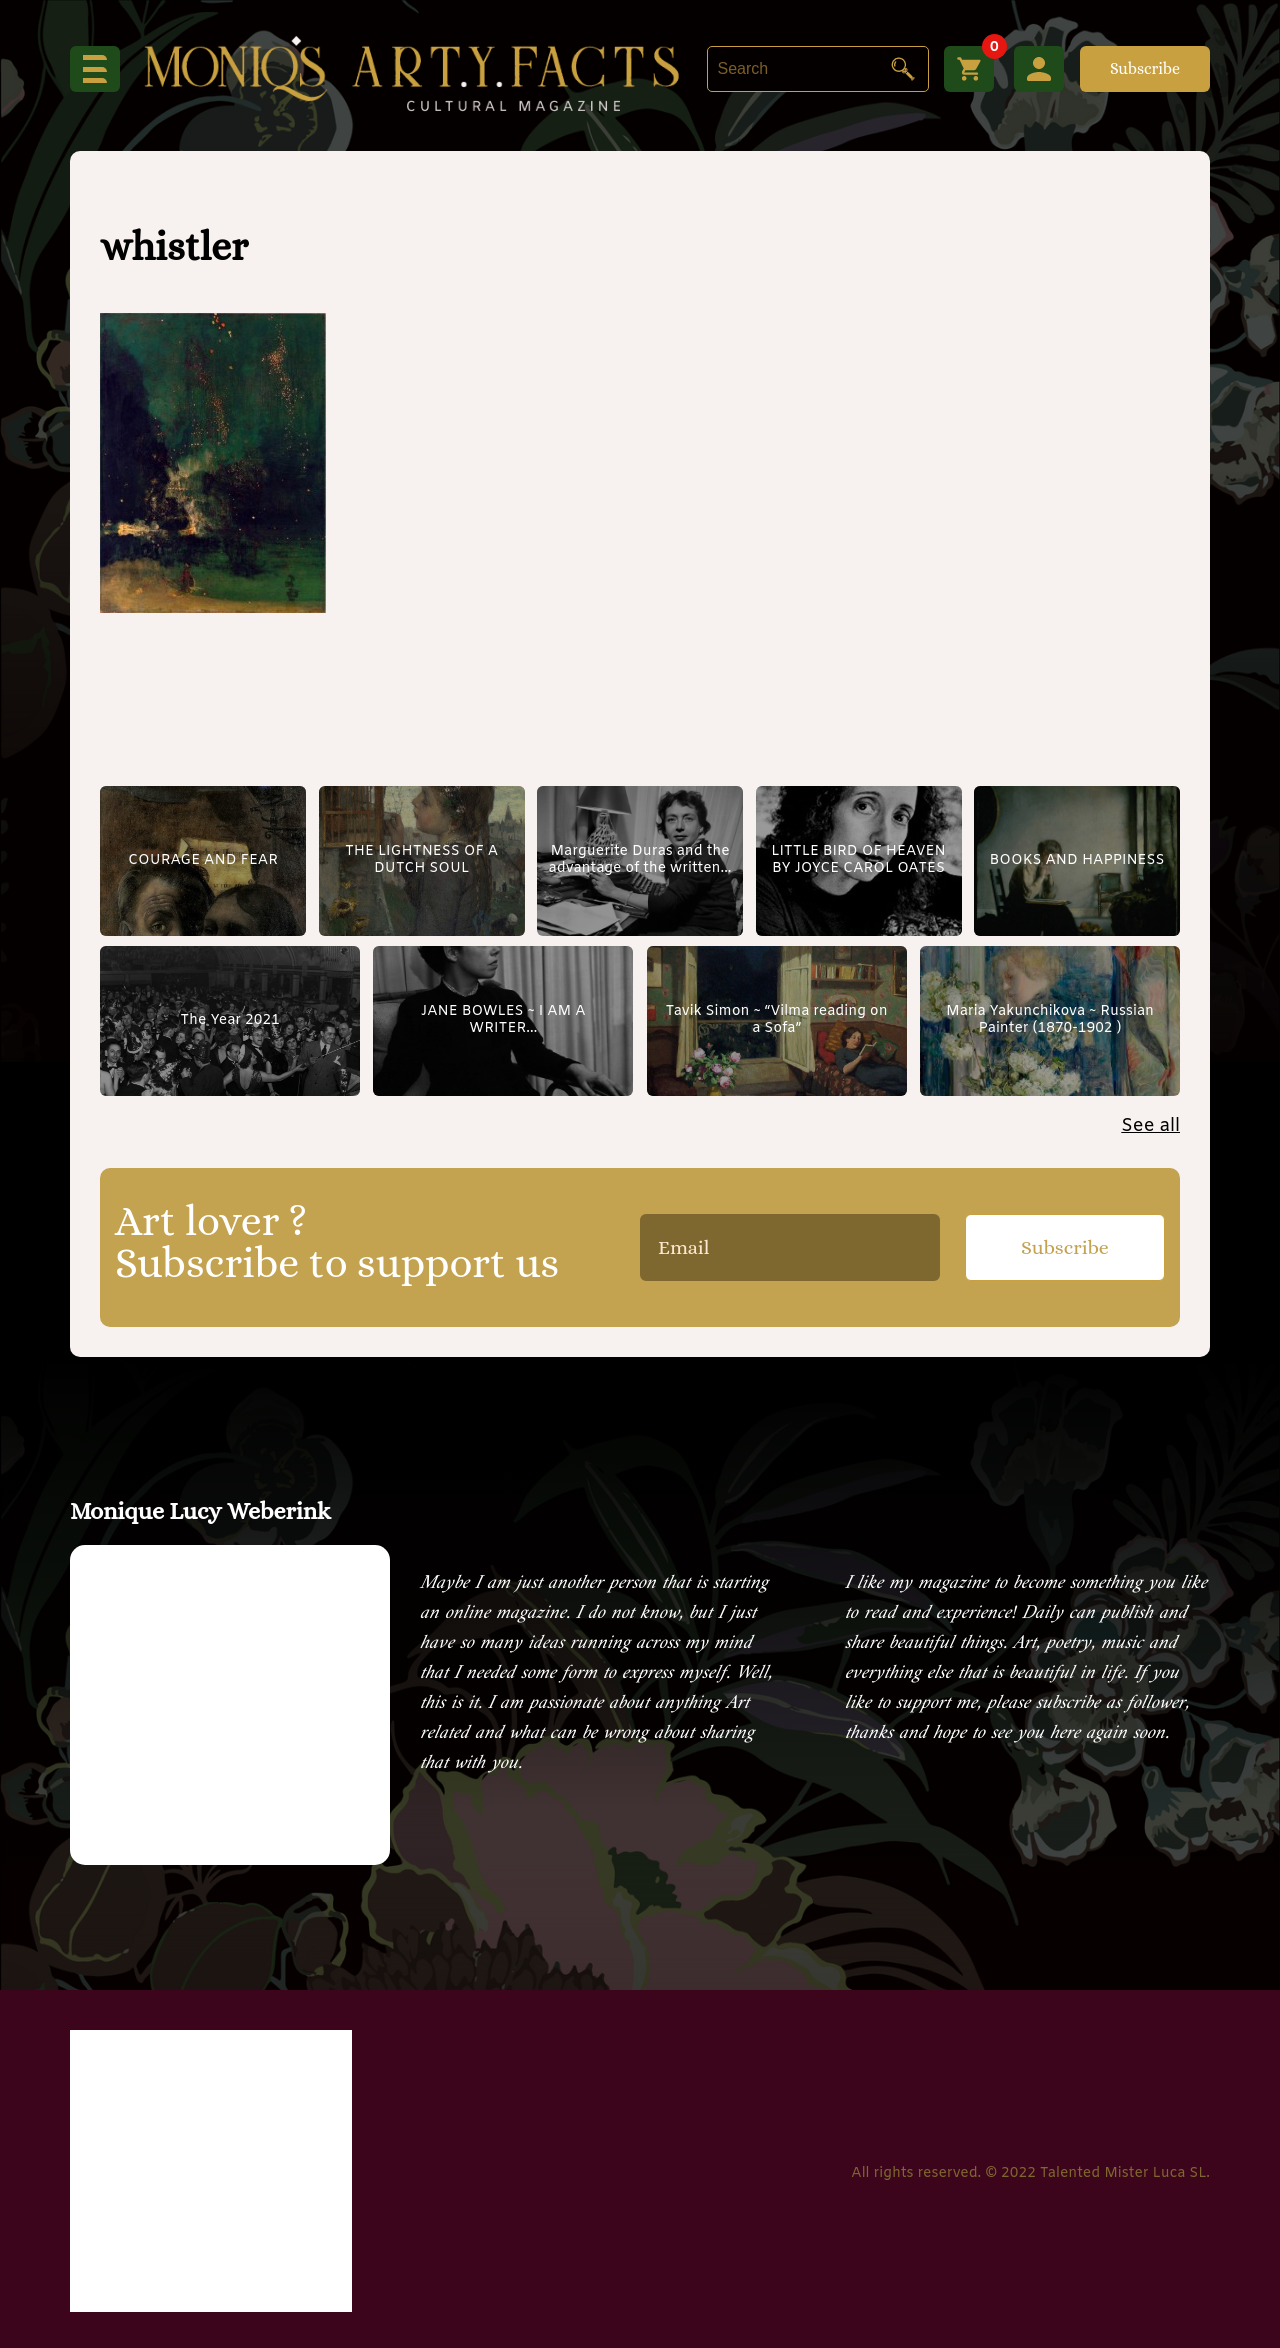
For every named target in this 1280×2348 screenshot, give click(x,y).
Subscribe (1145, 68)
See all (1150, 1126)
